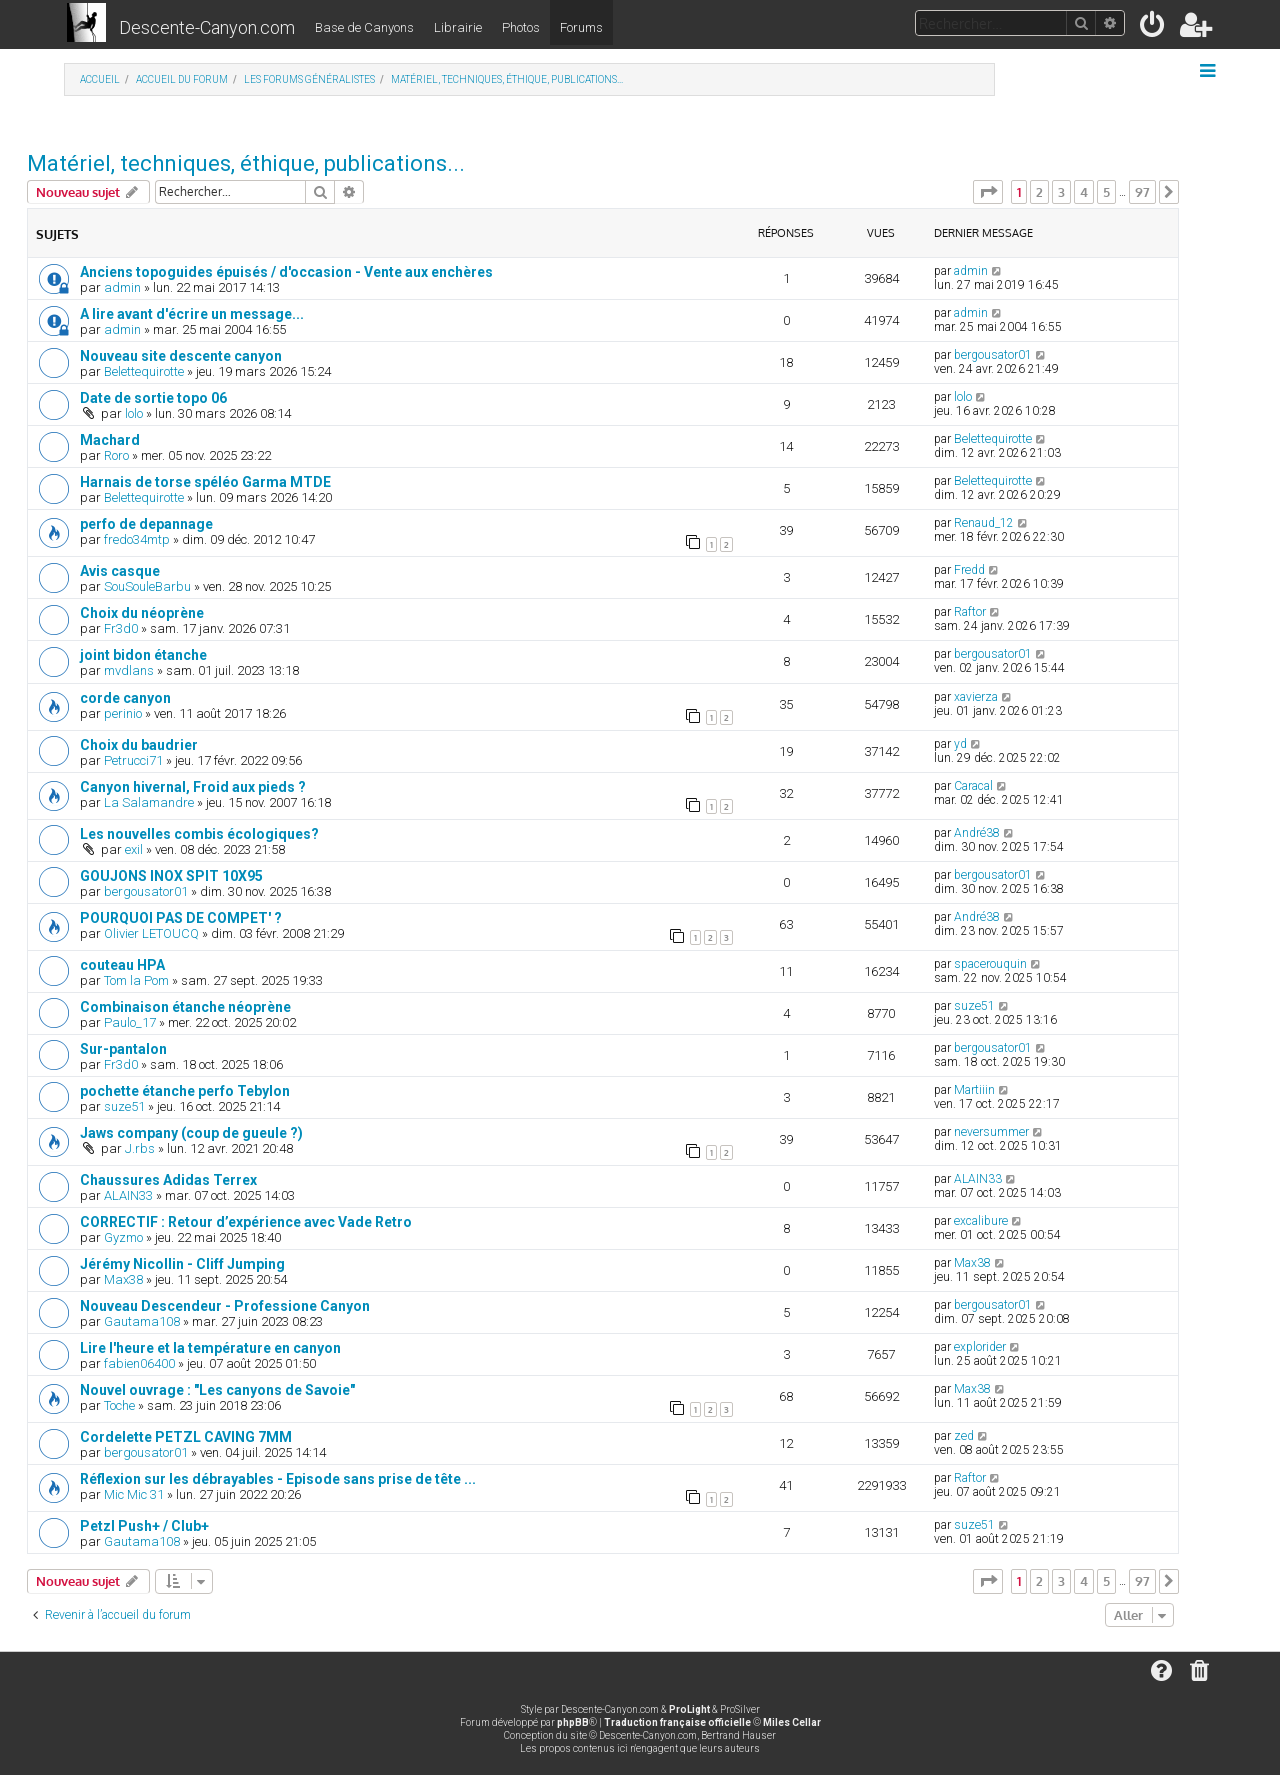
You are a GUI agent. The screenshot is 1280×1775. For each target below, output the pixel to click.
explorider (980, 1347)
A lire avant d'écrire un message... (192, 314)
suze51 (974, 1006)
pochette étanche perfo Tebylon (185, 1091)
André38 (977, 833)
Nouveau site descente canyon (181, 356)
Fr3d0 (121, 628)
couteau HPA (122, 965)
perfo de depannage (146, 524)
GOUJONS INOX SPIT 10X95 (171, 876)
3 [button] (1061, 192)
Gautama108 (142, 1321)
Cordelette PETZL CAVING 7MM (186, 1437)
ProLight (689, 1709)
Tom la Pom (136, 980)
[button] (988, 192)
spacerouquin (990, 964)
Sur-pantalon (123, 1049)
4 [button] (1084, 192)
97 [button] (1142, 192)
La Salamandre (149, 802)
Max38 (123, 1279)
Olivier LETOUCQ (151, 933)
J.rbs (140, 1148)
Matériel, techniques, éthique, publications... (246, 163)
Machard (110, 440)
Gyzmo (123, 1237)
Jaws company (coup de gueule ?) (191, 1133)
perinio (123, 713)
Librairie (458, 27)
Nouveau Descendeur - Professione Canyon (225, 1306)
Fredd (969, 570)
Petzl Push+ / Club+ (144, 1526)
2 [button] (1039, 192)
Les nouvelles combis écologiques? (199, 834)
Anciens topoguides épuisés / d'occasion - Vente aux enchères (286, 272)
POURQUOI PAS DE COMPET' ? (181, 918)
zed (964, 1436)
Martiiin (974, 1090)
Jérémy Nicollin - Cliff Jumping (182, 1264)
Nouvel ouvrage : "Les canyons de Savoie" (217, 1390)
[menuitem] (1153, 28)
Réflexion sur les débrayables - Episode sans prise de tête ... (278, 1479)
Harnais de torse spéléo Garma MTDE (205, 482)
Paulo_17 (130, 1022)
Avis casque (120, 571)
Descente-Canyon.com (207, 27)
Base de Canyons (364, 27)
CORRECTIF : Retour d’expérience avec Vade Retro (246, 1222)
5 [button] (1106, 192)
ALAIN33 (128, 1195)
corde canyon (125, 698)
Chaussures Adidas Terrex (168, 1180)
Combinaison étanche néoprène (185, 1007)
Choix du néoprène (142, 613)
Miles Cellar (792, 1722)
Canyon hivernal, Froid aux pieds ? (193, 787)
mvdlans (129, 670)
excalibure (981, 1221)
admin (122, 287)
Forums (581, 27)
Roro (116, 455)
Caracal (973, 786)
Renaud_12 (984, 523)
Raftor (970, 612)
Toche (119, 1405)
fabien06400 (139, 1363)
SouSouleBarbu (147, 586)
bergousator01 (993, 355)
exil (134, 849)
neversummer (991, 1132)
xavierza (976, 697)
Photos (521, 27)
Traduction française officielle (677, 1722)
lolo (134, 413)
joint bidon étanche (143, 655)
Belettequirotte (144, 371)
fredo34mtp (137, 539)
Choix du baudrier (139, 745)
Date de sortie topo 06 (153, 398)
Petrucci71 (133, 760)
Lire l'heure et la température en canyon (210, 1348)
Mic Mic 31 (134, 1494)
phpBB (573, 1722)
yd (960, 744)
